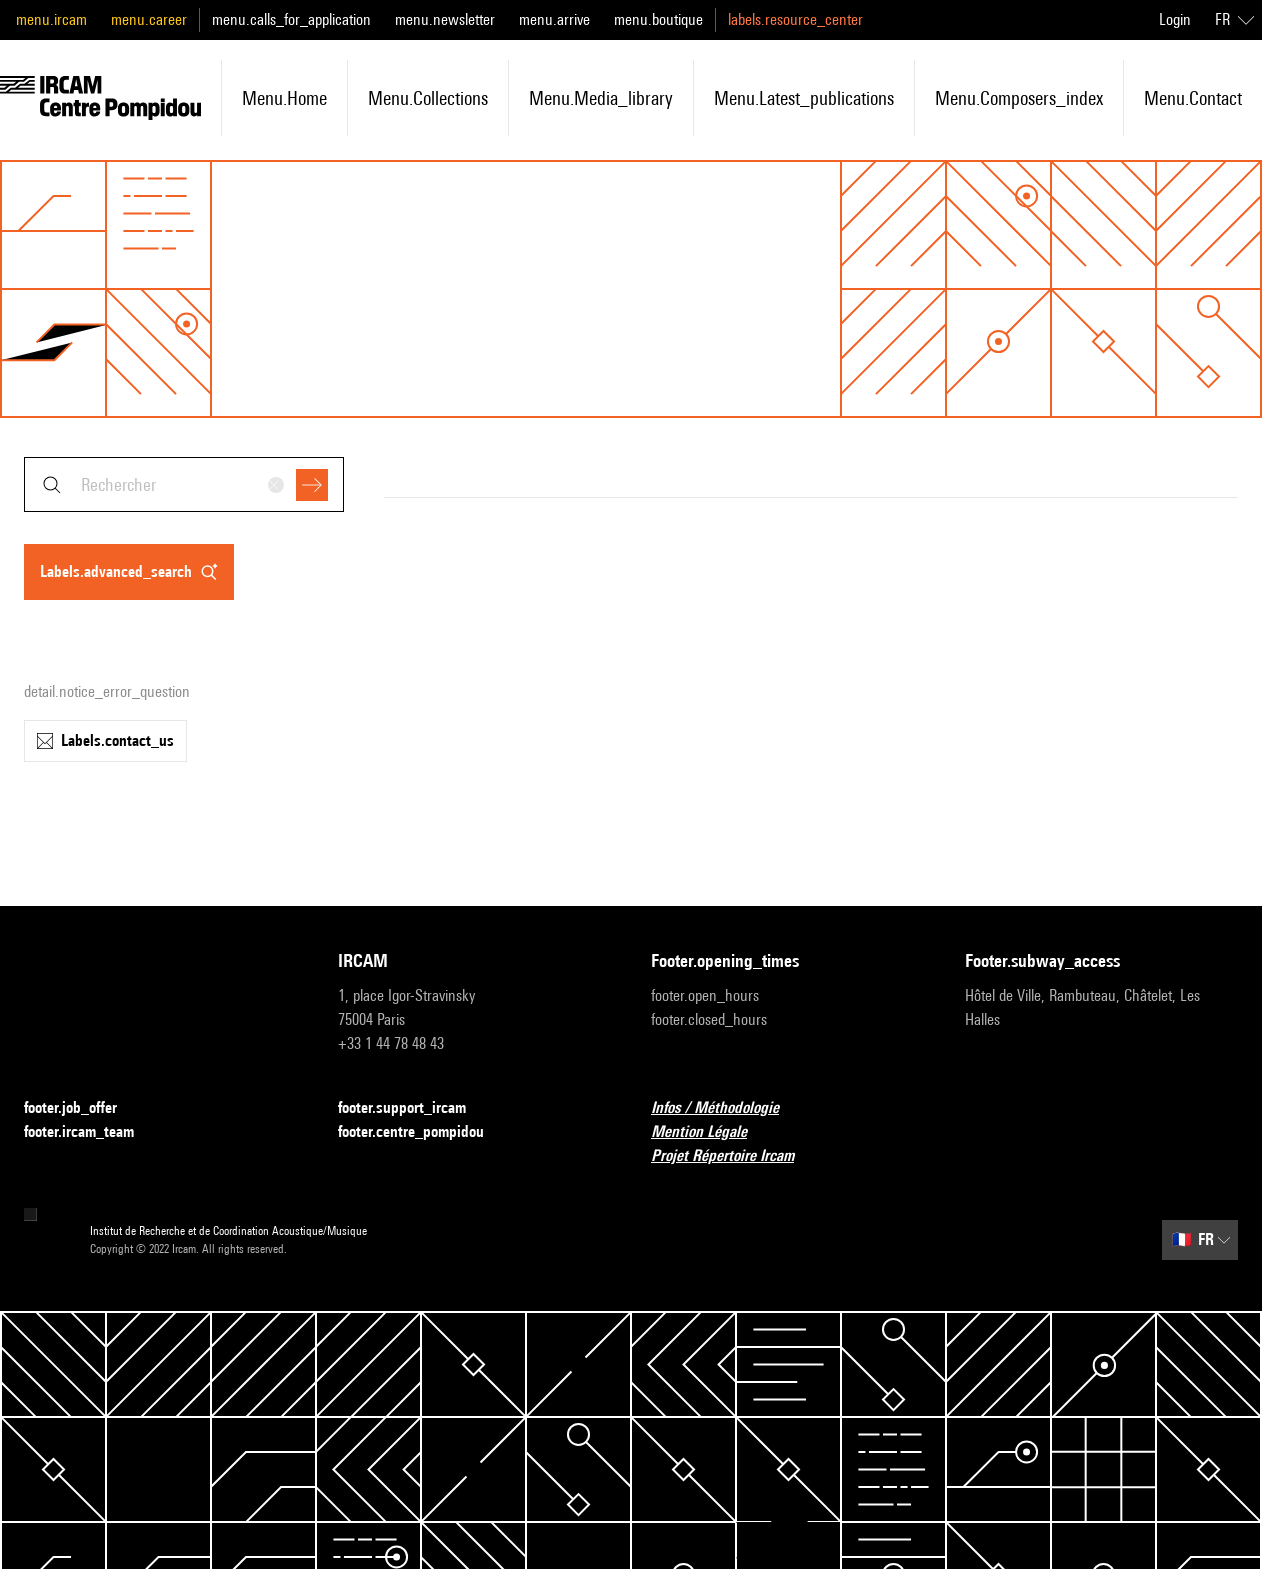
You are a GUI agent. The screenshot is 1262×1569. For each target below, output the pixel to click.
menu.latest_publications (804, 98)
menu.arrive (554, 19)
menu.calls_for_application (291, 19)
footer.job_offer (82, 1108)
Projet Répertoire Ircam (734, 1156)
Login (1175, 19)
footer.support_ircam (414, 1108)
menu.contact (1193, 98)
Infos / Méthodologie (727, 1108)
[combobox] (184, 484)
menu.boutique (658, 19)
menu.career (149, 19)
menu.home (284, 98)
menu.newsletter (445, 19)
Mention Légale (711, 1132)
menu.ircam (51, 19)
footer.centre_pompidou (423, 1132)
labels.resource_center (795, 19)
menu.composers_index (1019, 98)
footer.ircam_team (91, 1132)
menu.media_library (601, 98)
